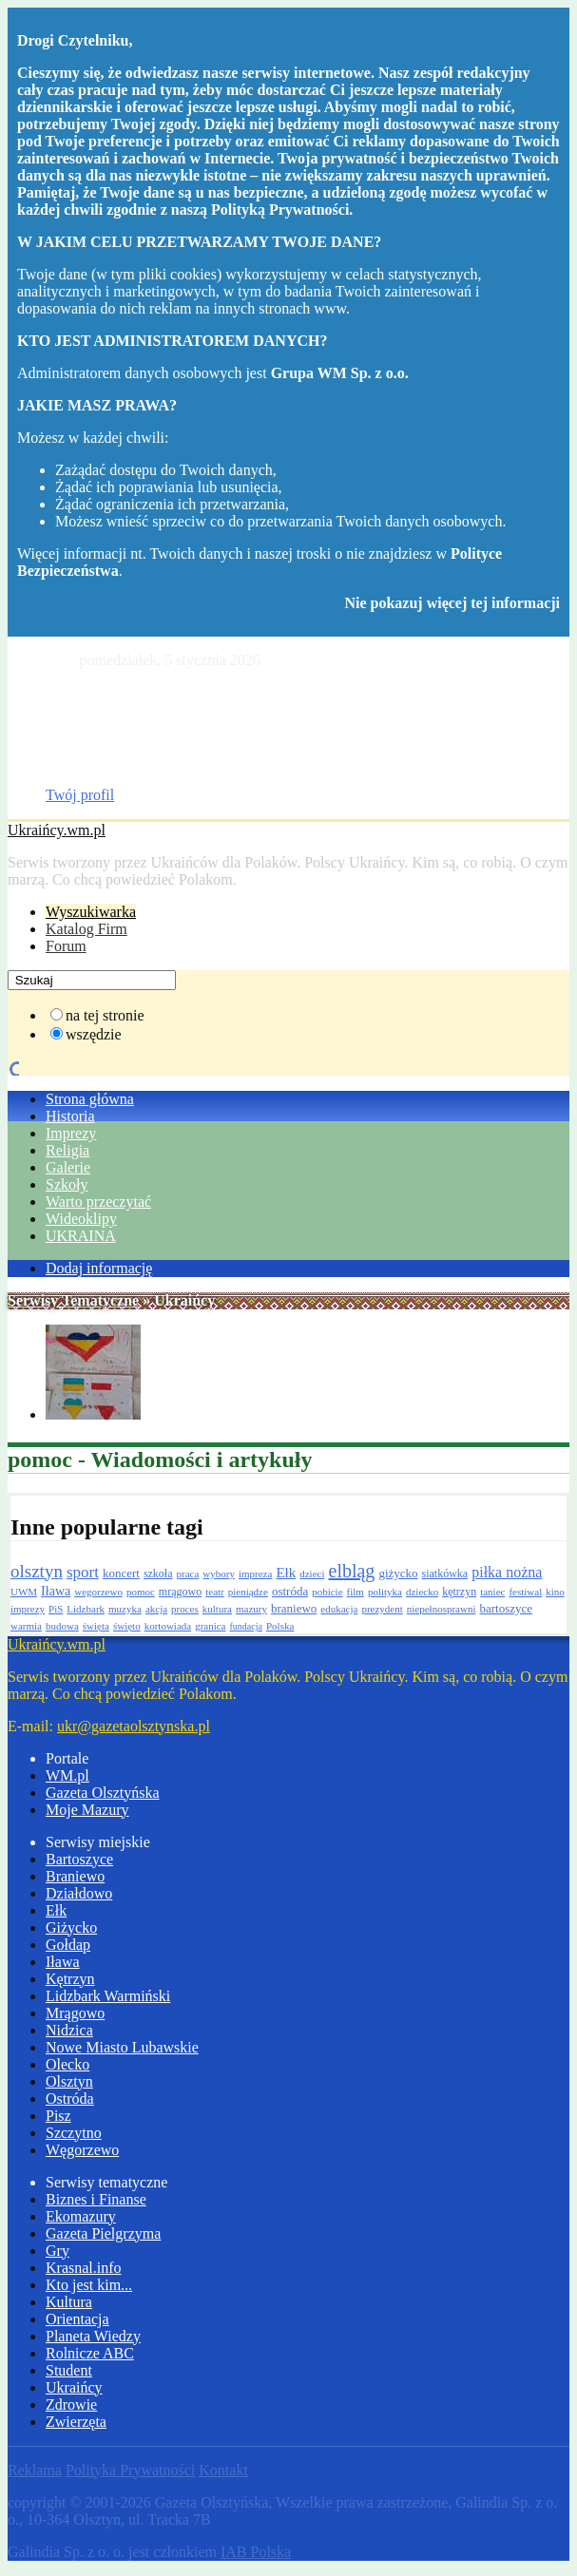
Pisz (58, 2116)
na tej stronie (105, 1015)
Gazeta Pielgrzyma (103, 2233)
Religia (67, 1150)
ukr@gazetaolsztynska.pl (133, 1726)
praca (188, 1573)
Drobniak (74, 726)
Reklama (35, 2470)
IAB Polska (256, 2552)
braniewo (294, 1608)
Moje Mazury (87, 1810)
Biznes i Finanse (96, 2199)
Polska (280, 1625)
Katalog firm (85, 709)
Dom (61, 761)
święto (127, 1625)
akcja (156, 1608)
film (355, 1591)
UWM (23, 1591)
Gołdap (68, 1945)
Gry (57, 2250)
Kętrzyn (70, 1979)
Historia (70, 1116)
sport (83, 1572)
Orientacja (77, 2319)
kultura (217, 1608)
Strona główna (90, 1099)
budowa (62, 1625)
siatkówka (445, 1573)
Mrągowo (75, 2013)
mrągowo (180, 1591)
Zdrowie (71, 2404)
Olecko (67, 2064)
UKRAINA (81, 1236)
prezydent (381, 1608)
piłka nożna (506, 1572)
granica (210, 1625)
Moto (62, 743)
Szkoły (66, 1184)
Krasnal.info (84, 2268)
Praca (63, 778)
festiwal (525, 1591)
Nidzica (69, 2030)
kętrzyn (459, 1591)
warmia (26, 1625)
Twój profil (80, 795)
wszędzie (94, 1034)
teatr (214, 1591)
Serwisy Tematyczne (73, 1300)
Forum (66, 946)
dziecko (422, 1591)
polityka (385, 1591)
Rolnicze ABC (90, 2353)
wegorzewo (98, 1591)
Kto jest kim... (89, 2285)
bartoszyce (506, 1608)
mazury (251, 1608)
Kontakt (223, 2470)
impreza (255, 1573)
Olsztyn (69, 2081)
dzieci (311, 1573)
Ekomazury (81, 2216)
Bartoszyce (79, 1859)
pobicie (327, 1591)
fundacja (246, 1626)
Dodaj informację (99, 1268)
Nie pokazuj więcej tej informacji (452, 603)
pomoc (140, 1591)
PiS (55, 1608)
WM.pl (67, 1775)
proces (185, 1608)
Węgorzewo (82, 2150)
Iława (55, 1591)
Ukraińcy (74, 2387)
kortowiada (167, 1625)
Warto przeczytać (98, 1201)
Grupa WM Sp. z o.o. (340, 373)
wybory (218, 1573)
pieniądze (248, 1591)
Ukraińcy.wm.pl (57, 830)
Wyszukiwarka (91, 912)
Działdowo (79, 1893)
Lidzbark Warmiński (108, 1996)
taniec (492, 1591)
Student (69, 2370)
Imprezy (71, 1133)
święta (96, 1625)
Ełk (286, 1572)
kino (555, 1591)
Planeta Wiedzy (93, 2336)
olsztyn (36, 1571)
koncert (121, 1573)
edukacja (338, 1608)
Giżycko (71, 1927)
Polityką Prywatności (280, 209)
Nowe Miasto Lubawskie (122, 2047)
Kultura (69, 2302)
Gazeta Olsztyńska (103, 692)
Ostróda (70, 2098)
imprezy (27, 1608)
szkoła (158, 1573)
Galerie (68, 1167)
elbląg (352, 1570)
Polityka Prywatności (130, 2470)
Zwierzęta (76, 2422)
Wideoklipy (81, 1219)
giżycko (397, 1573)
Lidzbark (86, 1608)
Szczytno (74, 2133)
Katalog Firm (86, 929)
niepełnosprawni (441, 1608)
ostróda (290, 1591)
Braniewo (75, 1876)
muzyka (125, 1608)
